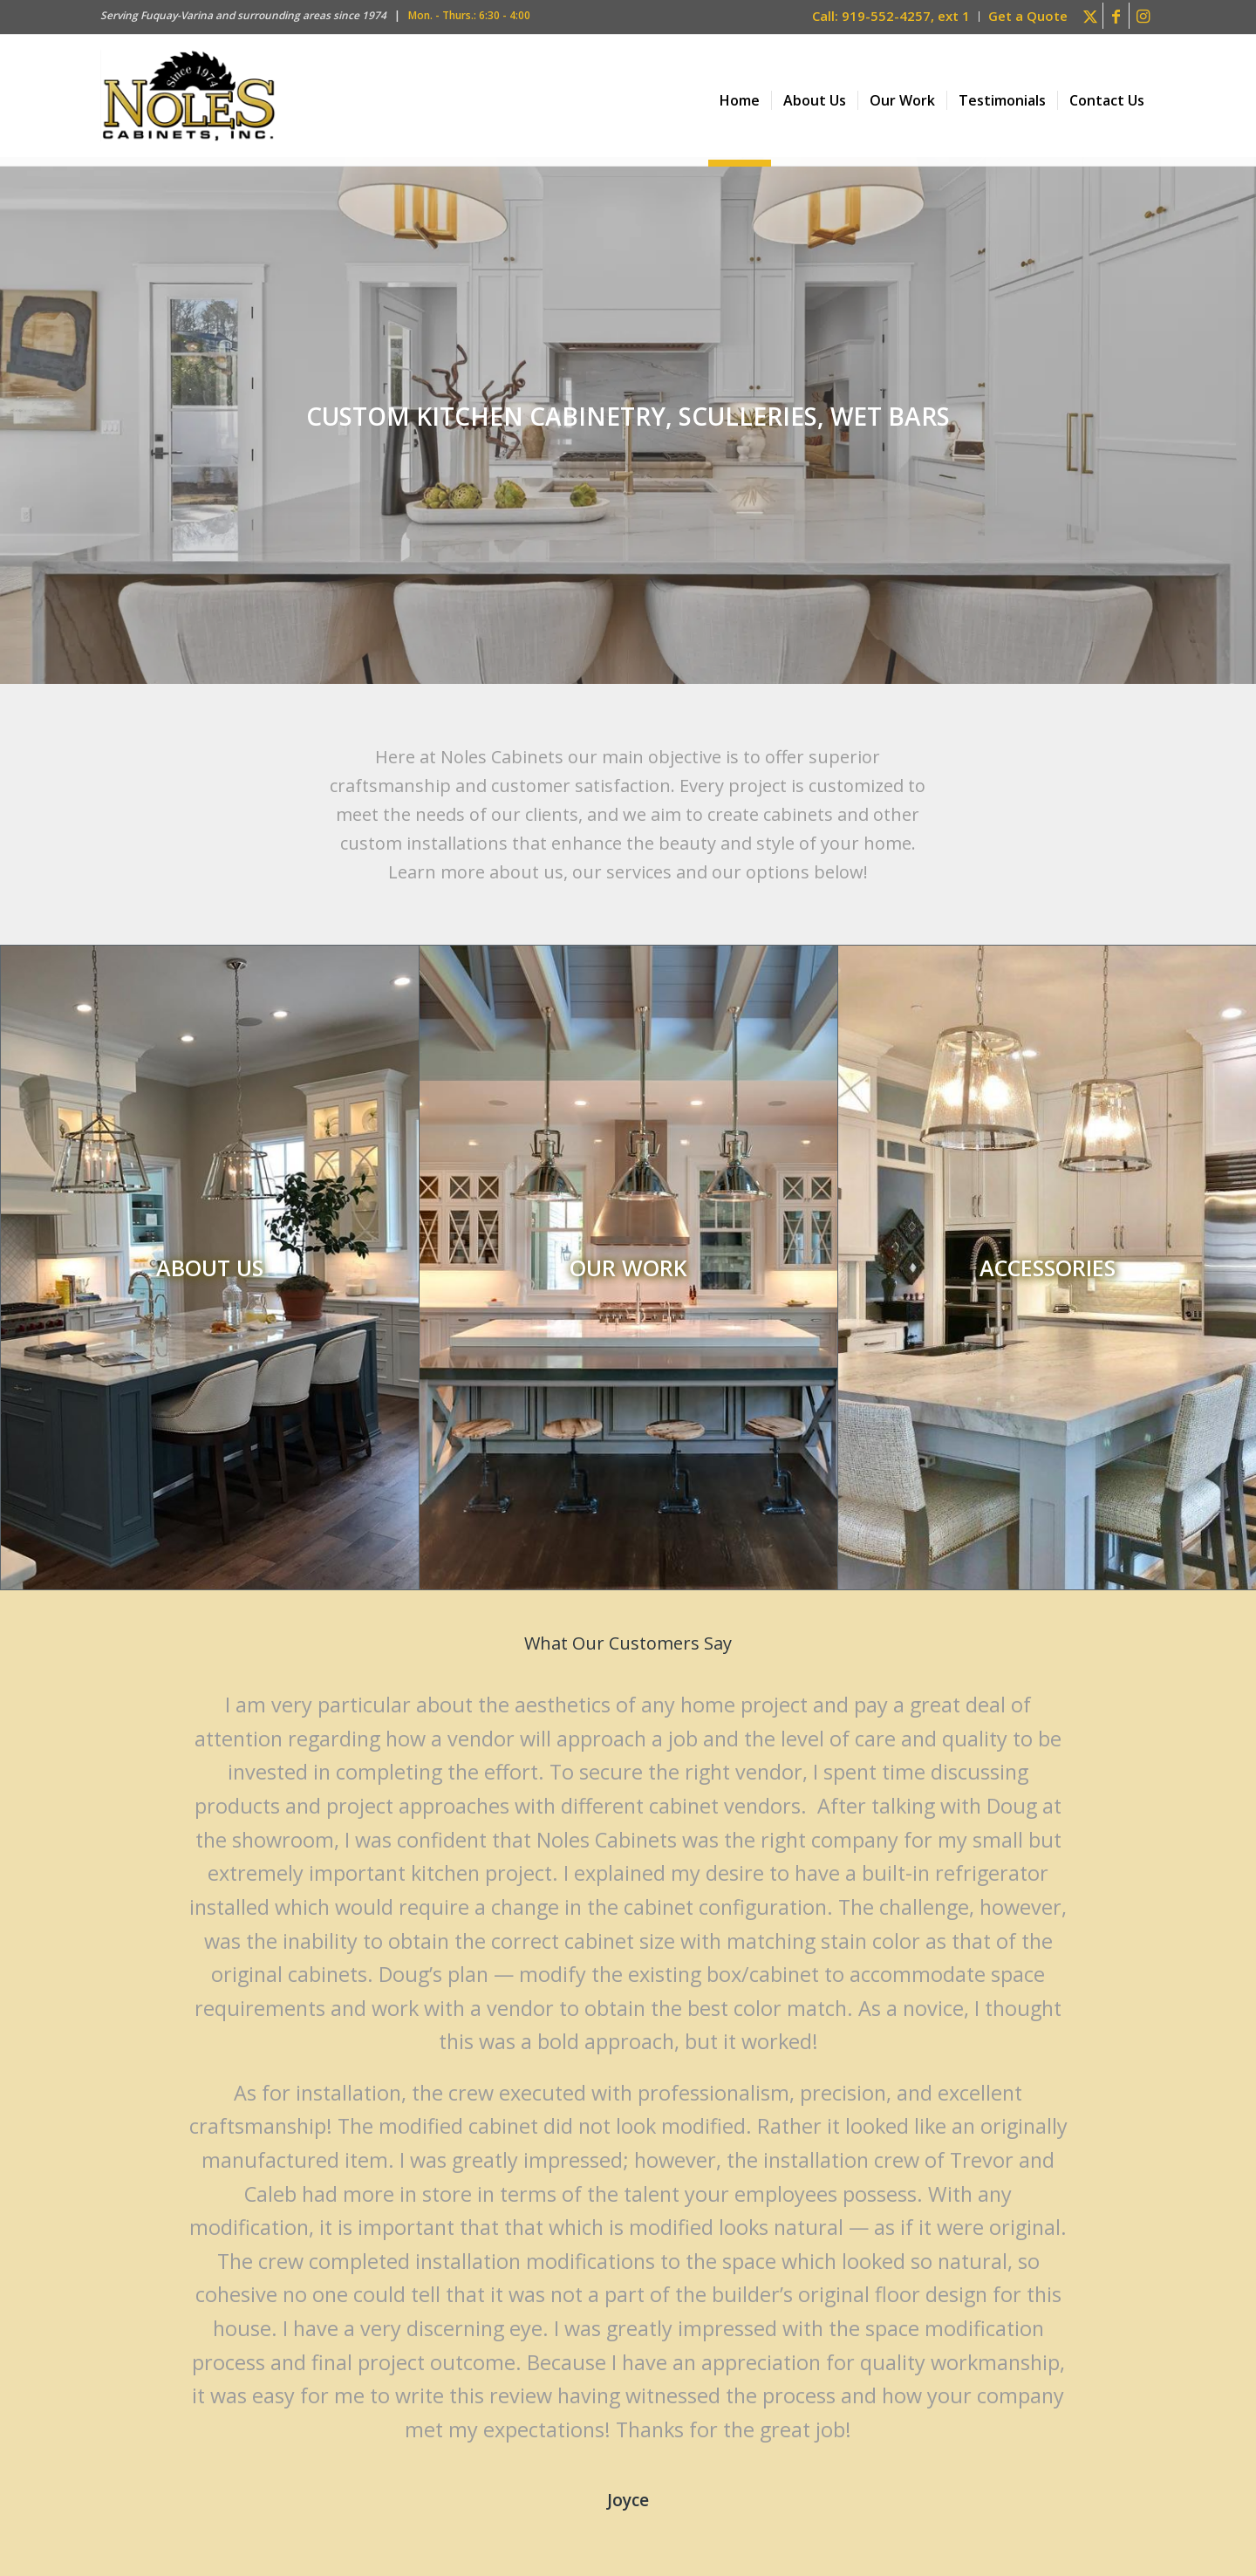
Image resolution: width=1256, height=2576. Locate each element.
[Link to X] (1089, 16)
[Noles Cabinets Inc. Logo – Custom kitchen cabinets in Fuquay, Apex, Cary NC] (188, 100)
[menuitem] (891, 16)
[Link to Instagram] (1143, 16)
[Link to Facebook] (1116, 16)
